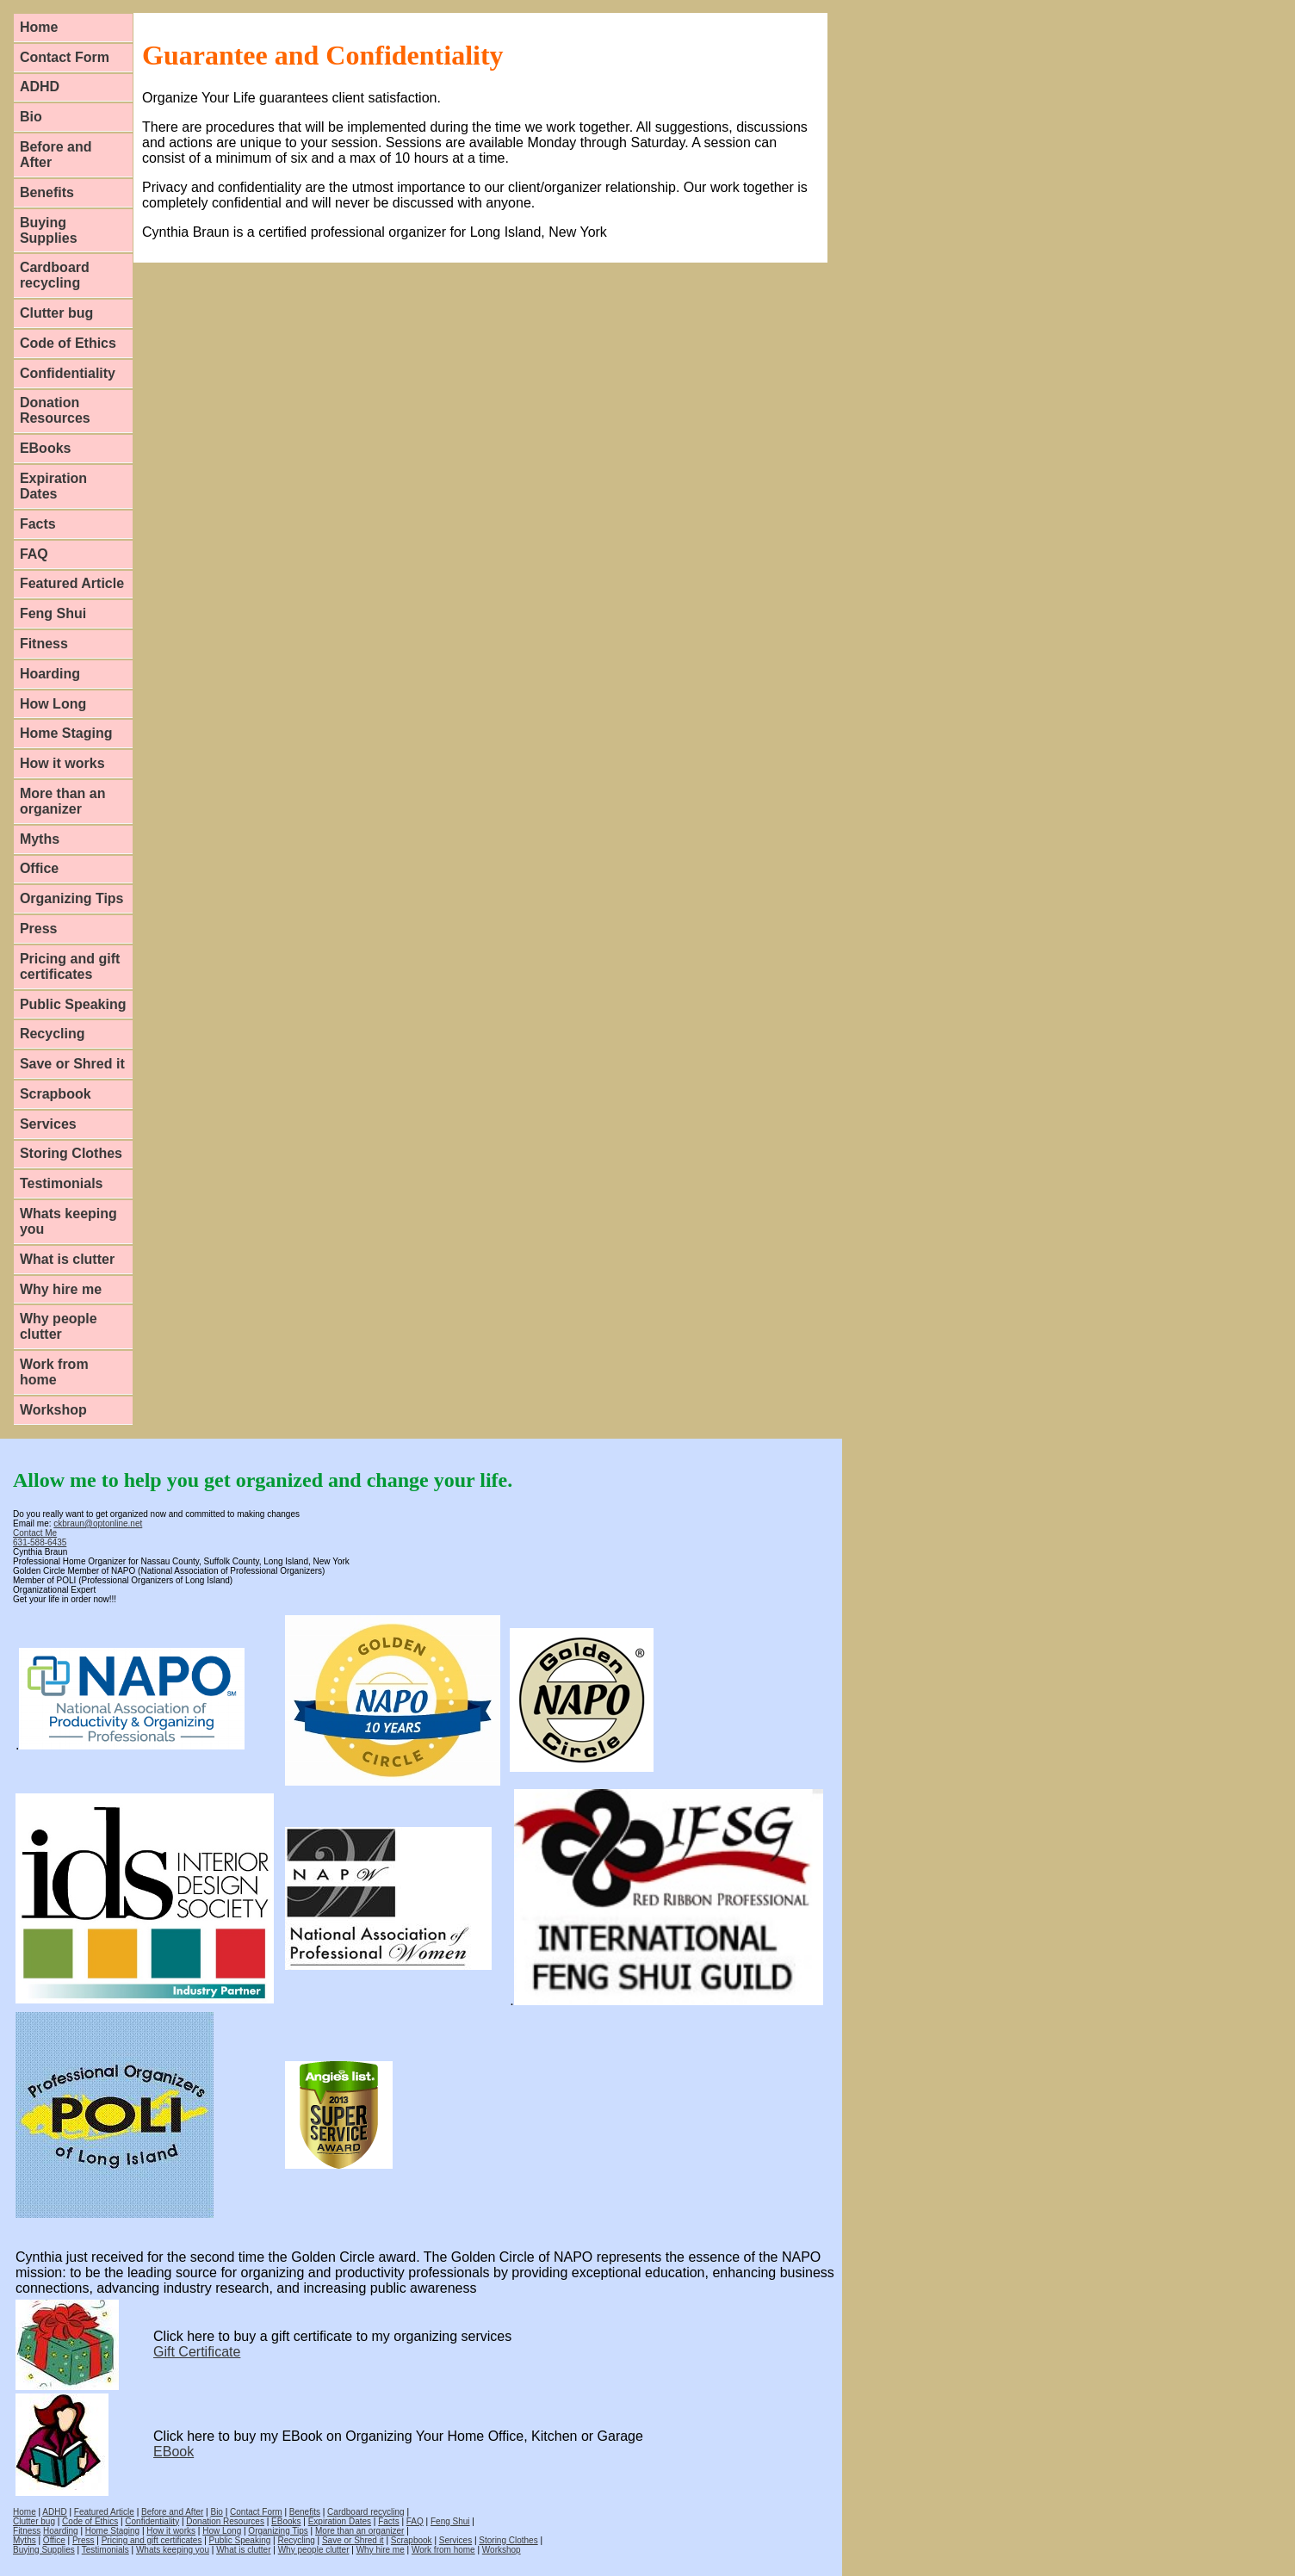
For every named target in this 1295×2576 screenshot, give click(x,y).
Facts (38, 524)
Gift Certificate (196, 2351)
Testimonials (61, 1183)
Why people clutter (58, 1326)
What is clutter (67, 1259)
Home (39, 27)
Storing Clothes (71, 1153)
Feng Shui (53, 613)
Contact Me (35, 1533)
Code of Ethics (68, 343)
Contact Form (64, 57)
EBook (173, 2451)
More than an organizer (63, 801)
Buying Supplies (48, 230)
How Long (53, 704)
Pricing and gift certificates (70, 966)
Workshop (53, 1410)
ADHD (39, 86)
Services (48, 1124)
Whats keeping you (68, 1221)
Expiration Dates (53, 486)
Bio (31, 116)
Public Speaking (73, 1004)
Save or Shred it (72, 1063)
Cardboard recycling (55, 275)
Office (39, 868)
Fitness (44, 643)
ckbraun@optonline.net (97, 1523)
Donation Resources (55, 410)
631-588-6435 (39, 1542)
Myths (39, 839)
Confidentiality (67, 373)
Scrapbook (55, 1094)
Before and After (56, 154)
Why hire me (61, 1289)
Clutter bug (56, 313)
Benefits (47, 192)
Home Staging (66, 733)
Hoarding (50, 673)
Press (39, 928)
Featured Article (72, 583)
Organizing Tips (72, 898)
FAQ (34, 554)
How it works (62, 763)
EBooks (45, 448)
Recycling (52, 1033)
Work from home (54, 1372)
